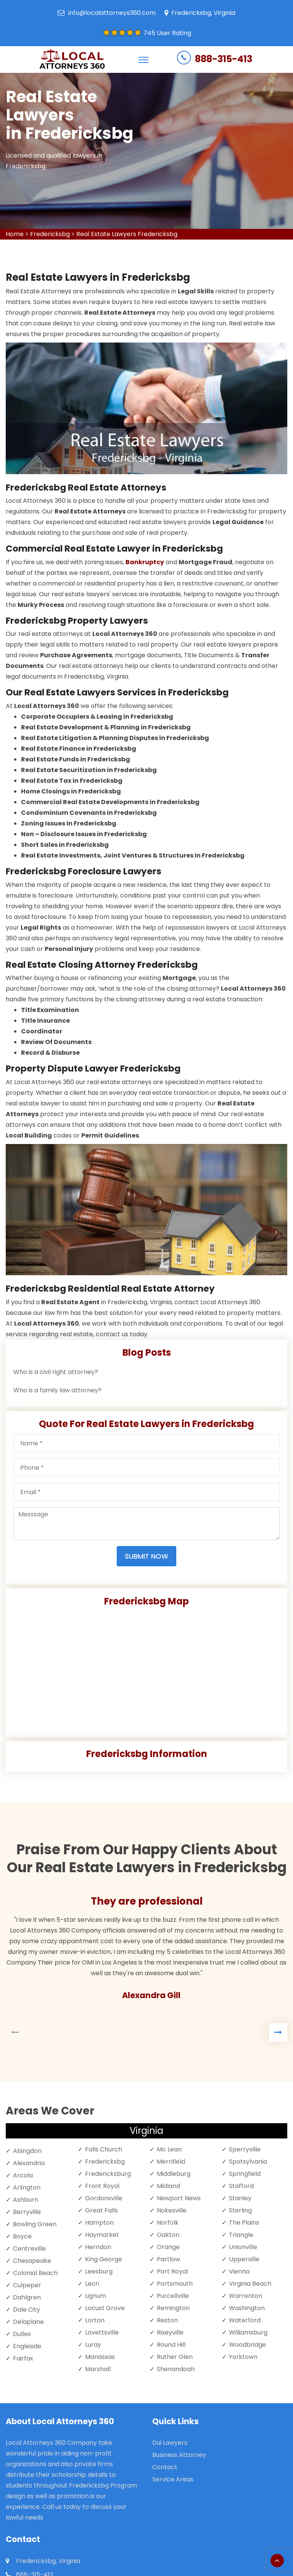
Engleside (27, 2346)
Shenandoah (176, 2369)
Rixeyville (170, 2332)
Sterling (240, 2210)
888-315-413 (223, 59)
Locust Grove (105, 2308)
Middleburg (173, 2173)
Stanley (240, 2198)
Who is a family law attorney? (57, 1390)
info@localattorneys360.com (112, 12)
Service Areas (172, 2479)
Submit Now (146, 1556)
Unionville (243, 2247)
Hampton (99, 2222)
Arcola (23, 2175)
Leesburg (99, 2271)
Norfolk (168, 2222)
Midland (168, 2186)
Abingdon (27, 2150)
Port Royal (172, 2271)
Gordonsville (103, 2198)
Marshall (98, 2369)
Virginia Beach (250, 2283)
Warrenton (245, 2295)
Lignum (95, 2295)
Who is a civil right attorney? (55, 1372)
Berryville (27, 2212)
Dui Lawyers (169, 2442)
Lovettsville (102, 2332)
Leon (92, 2283)
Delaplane (28, 2321)
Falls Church (103, 2149)
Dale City (26, 2309)
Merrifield (171, 2161)
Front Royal (102, 2186)
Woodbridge (247, 2344)
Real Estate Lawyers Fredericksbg (126, 234)
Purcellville (173, 2295)
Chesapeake (32, 2260)
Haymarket (102, 2234)
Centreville (29, 2248)
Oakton (168, 2234)
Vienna (239, 2271)
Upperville (244, 2259)
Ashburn (25, 2199)
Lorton (95, 2320)
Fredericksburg (108, 2173)
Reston (167, 2320)
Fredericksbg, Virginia (203, 12)
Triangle (241, 2234)
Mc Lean (169, 2149)
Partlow (168, 2259)
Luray (93, 2344)
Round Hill (171, 2344)
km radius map (146, 1669)
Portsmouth (175, 2283)
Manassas (100, 2356)
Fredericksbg (50, 234)
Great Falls (101, 2210)
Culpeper (27, 2285)
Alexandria (29, 2163)
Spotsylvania (248, 2161)
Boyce (22, 2236)
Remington (173, 2308)
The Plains (244, 2222)
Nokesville (172, 2210)
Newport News (179, 2198)
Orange (168, 2247)
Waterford (245, 2320)
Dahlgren (27, 2297)
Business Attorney (179, 2454)
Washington (247, 2308)
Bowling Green (34, 2224)
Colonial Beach (35, 2273)
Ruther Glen (175, 2356)
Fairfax (23, 2358)
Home (15, 234)
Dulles (22, 2334)
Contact (164, 2467)
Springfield (245, 2173)
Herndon (98, 2247)
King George (103, 2259)
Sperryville (245, 2149)
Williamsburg (248, 2332)
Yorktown (243, 2356)
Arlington (26, 2187)
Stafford (241, 2186)
